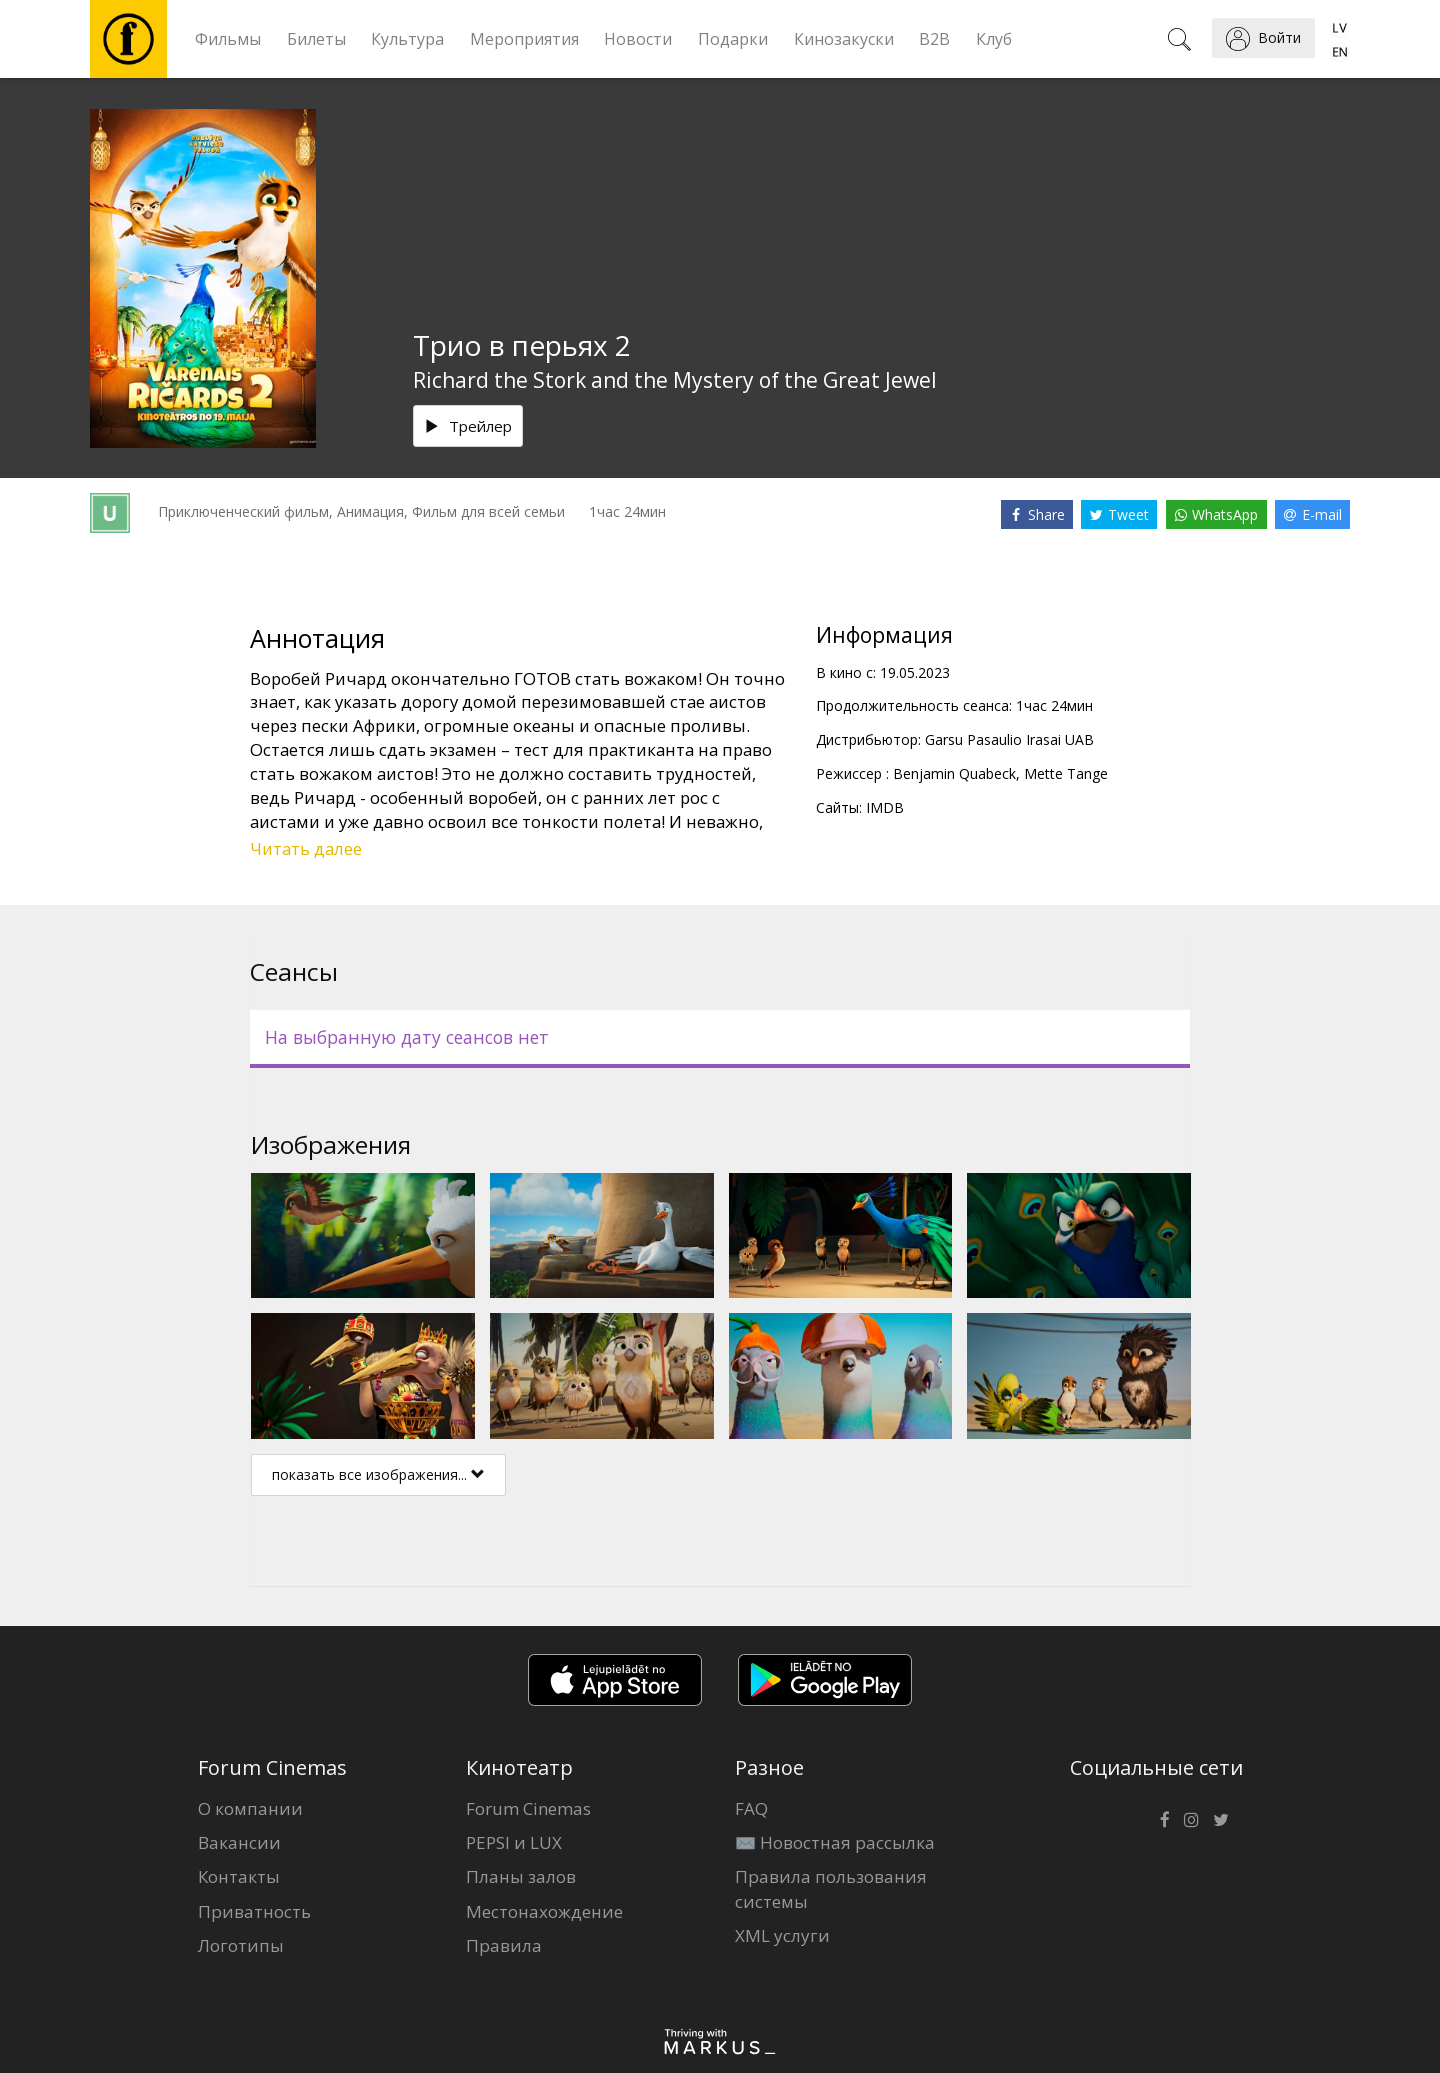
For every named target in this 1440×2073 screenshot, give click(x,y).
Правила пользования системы (831, 1888)
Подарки (733, 39)
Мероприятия (524, 39)
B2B (934, 39)
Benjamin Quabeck (954, 773)
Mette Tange (1066, 773)
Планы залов (521, 1876)
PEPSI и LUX (514, 1842)
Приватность (254, 1911)
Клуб (994, 39)
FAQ (751, 1808)
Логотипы (241, 1945)
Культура (407, 39)
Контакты (239, 1876)
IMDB (885, 807)
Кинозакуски (844, 39)
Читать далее (306, 848)
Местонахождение (544, 1911)
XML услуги (782, 1935)
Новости (638, 39)
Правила (504, 1945)
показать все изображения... (378, 1474)
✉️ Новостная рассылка (835, 1842)
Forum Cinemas (528, 1808)
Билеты (316, 39)
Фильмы (228, 39)
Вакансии (239, 1842)
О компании (250, 1808)
